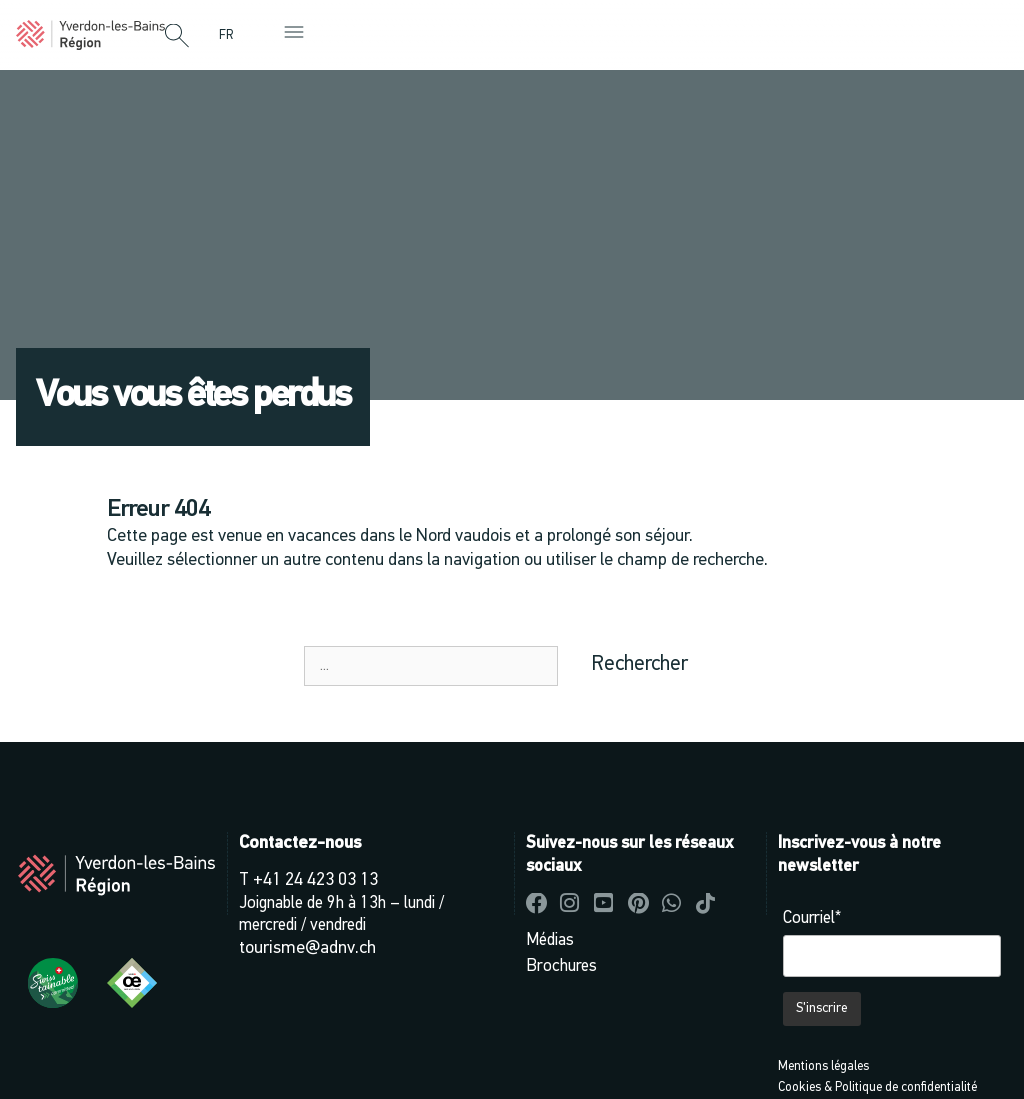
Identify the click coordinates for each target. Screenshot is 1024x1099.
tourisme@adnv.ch (307, 948)
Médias (550, 940)
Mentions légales (823, 1066)
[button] (177, 37)
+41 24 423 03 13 (315, 880)
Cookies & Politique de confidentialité (877, 1087)
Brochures (561, 966)
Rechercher (639, 664)
